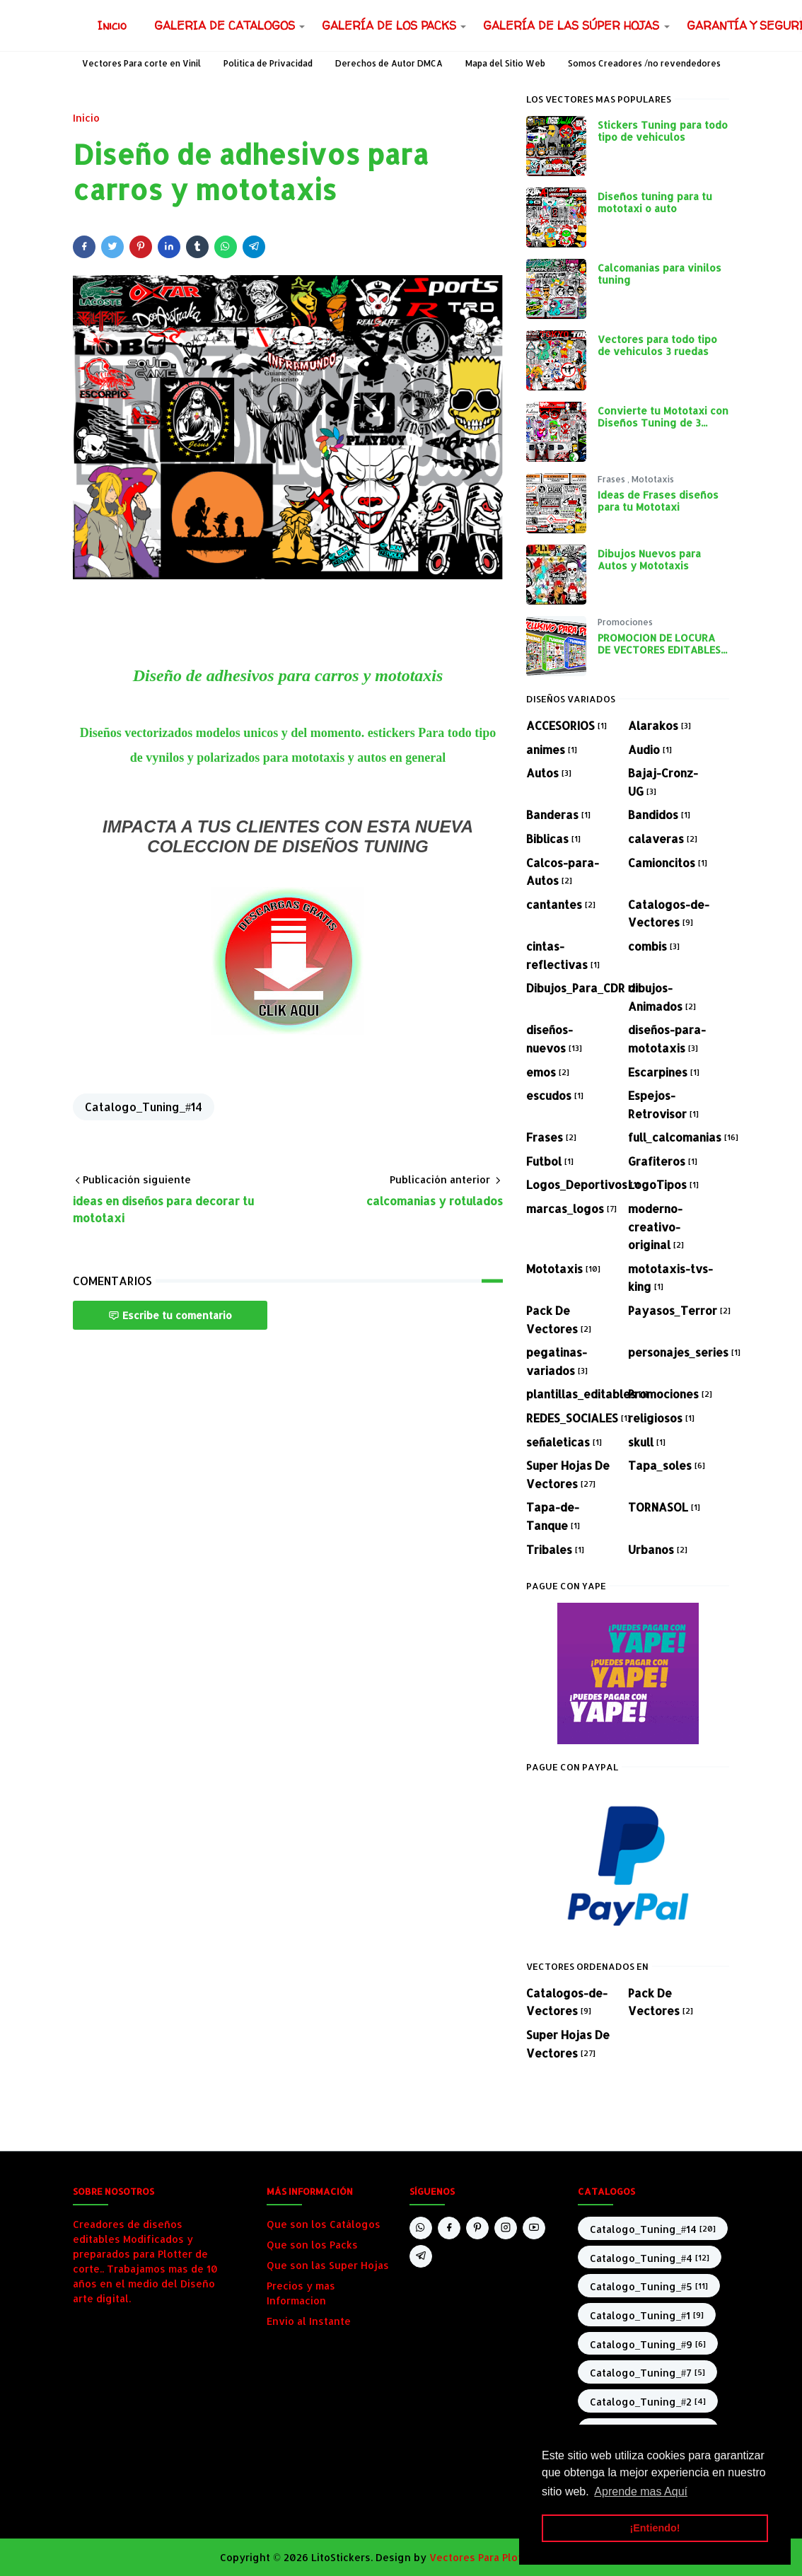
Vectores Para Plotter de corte (505, 2557)
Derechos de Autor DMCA (389, 63)
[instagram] (505, 2228)
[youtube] (534, 2228)
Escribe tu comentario (170, 1315)
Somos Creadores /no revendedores (644, 63)
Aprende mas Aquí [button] (640, 2491)
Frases (612, 479)
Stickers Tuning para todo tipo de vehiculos (663, 131)
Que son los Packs (312, 2245)
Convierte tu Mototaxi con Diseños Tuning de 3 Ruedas (663, 423)
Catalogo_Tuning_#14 (143, 1106)
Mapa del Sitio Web (505, 63)
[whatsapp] (420, 2228)
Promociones (625, 622)
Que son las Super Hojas (328, 2265)
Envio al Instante (309, 2321)
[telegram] (420, 2256)
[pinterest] (477, 2228)
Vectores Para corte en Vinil (141, 63)
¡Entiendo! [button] (654, 2528)
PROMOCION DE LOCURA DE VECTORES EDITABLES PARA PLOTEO (659, 650)
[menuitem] (112, 25)
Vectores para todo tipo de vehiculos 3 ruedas (657, 345)
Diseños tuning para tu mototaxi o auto (655, 202)
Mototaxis (653, 479)
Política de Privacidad (268, 63)
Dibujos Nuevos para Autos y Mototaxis (649, 559)
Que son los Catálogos (323, 2224)
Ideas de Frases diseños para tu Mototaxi (658, 501)
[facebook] (449, 2228)
